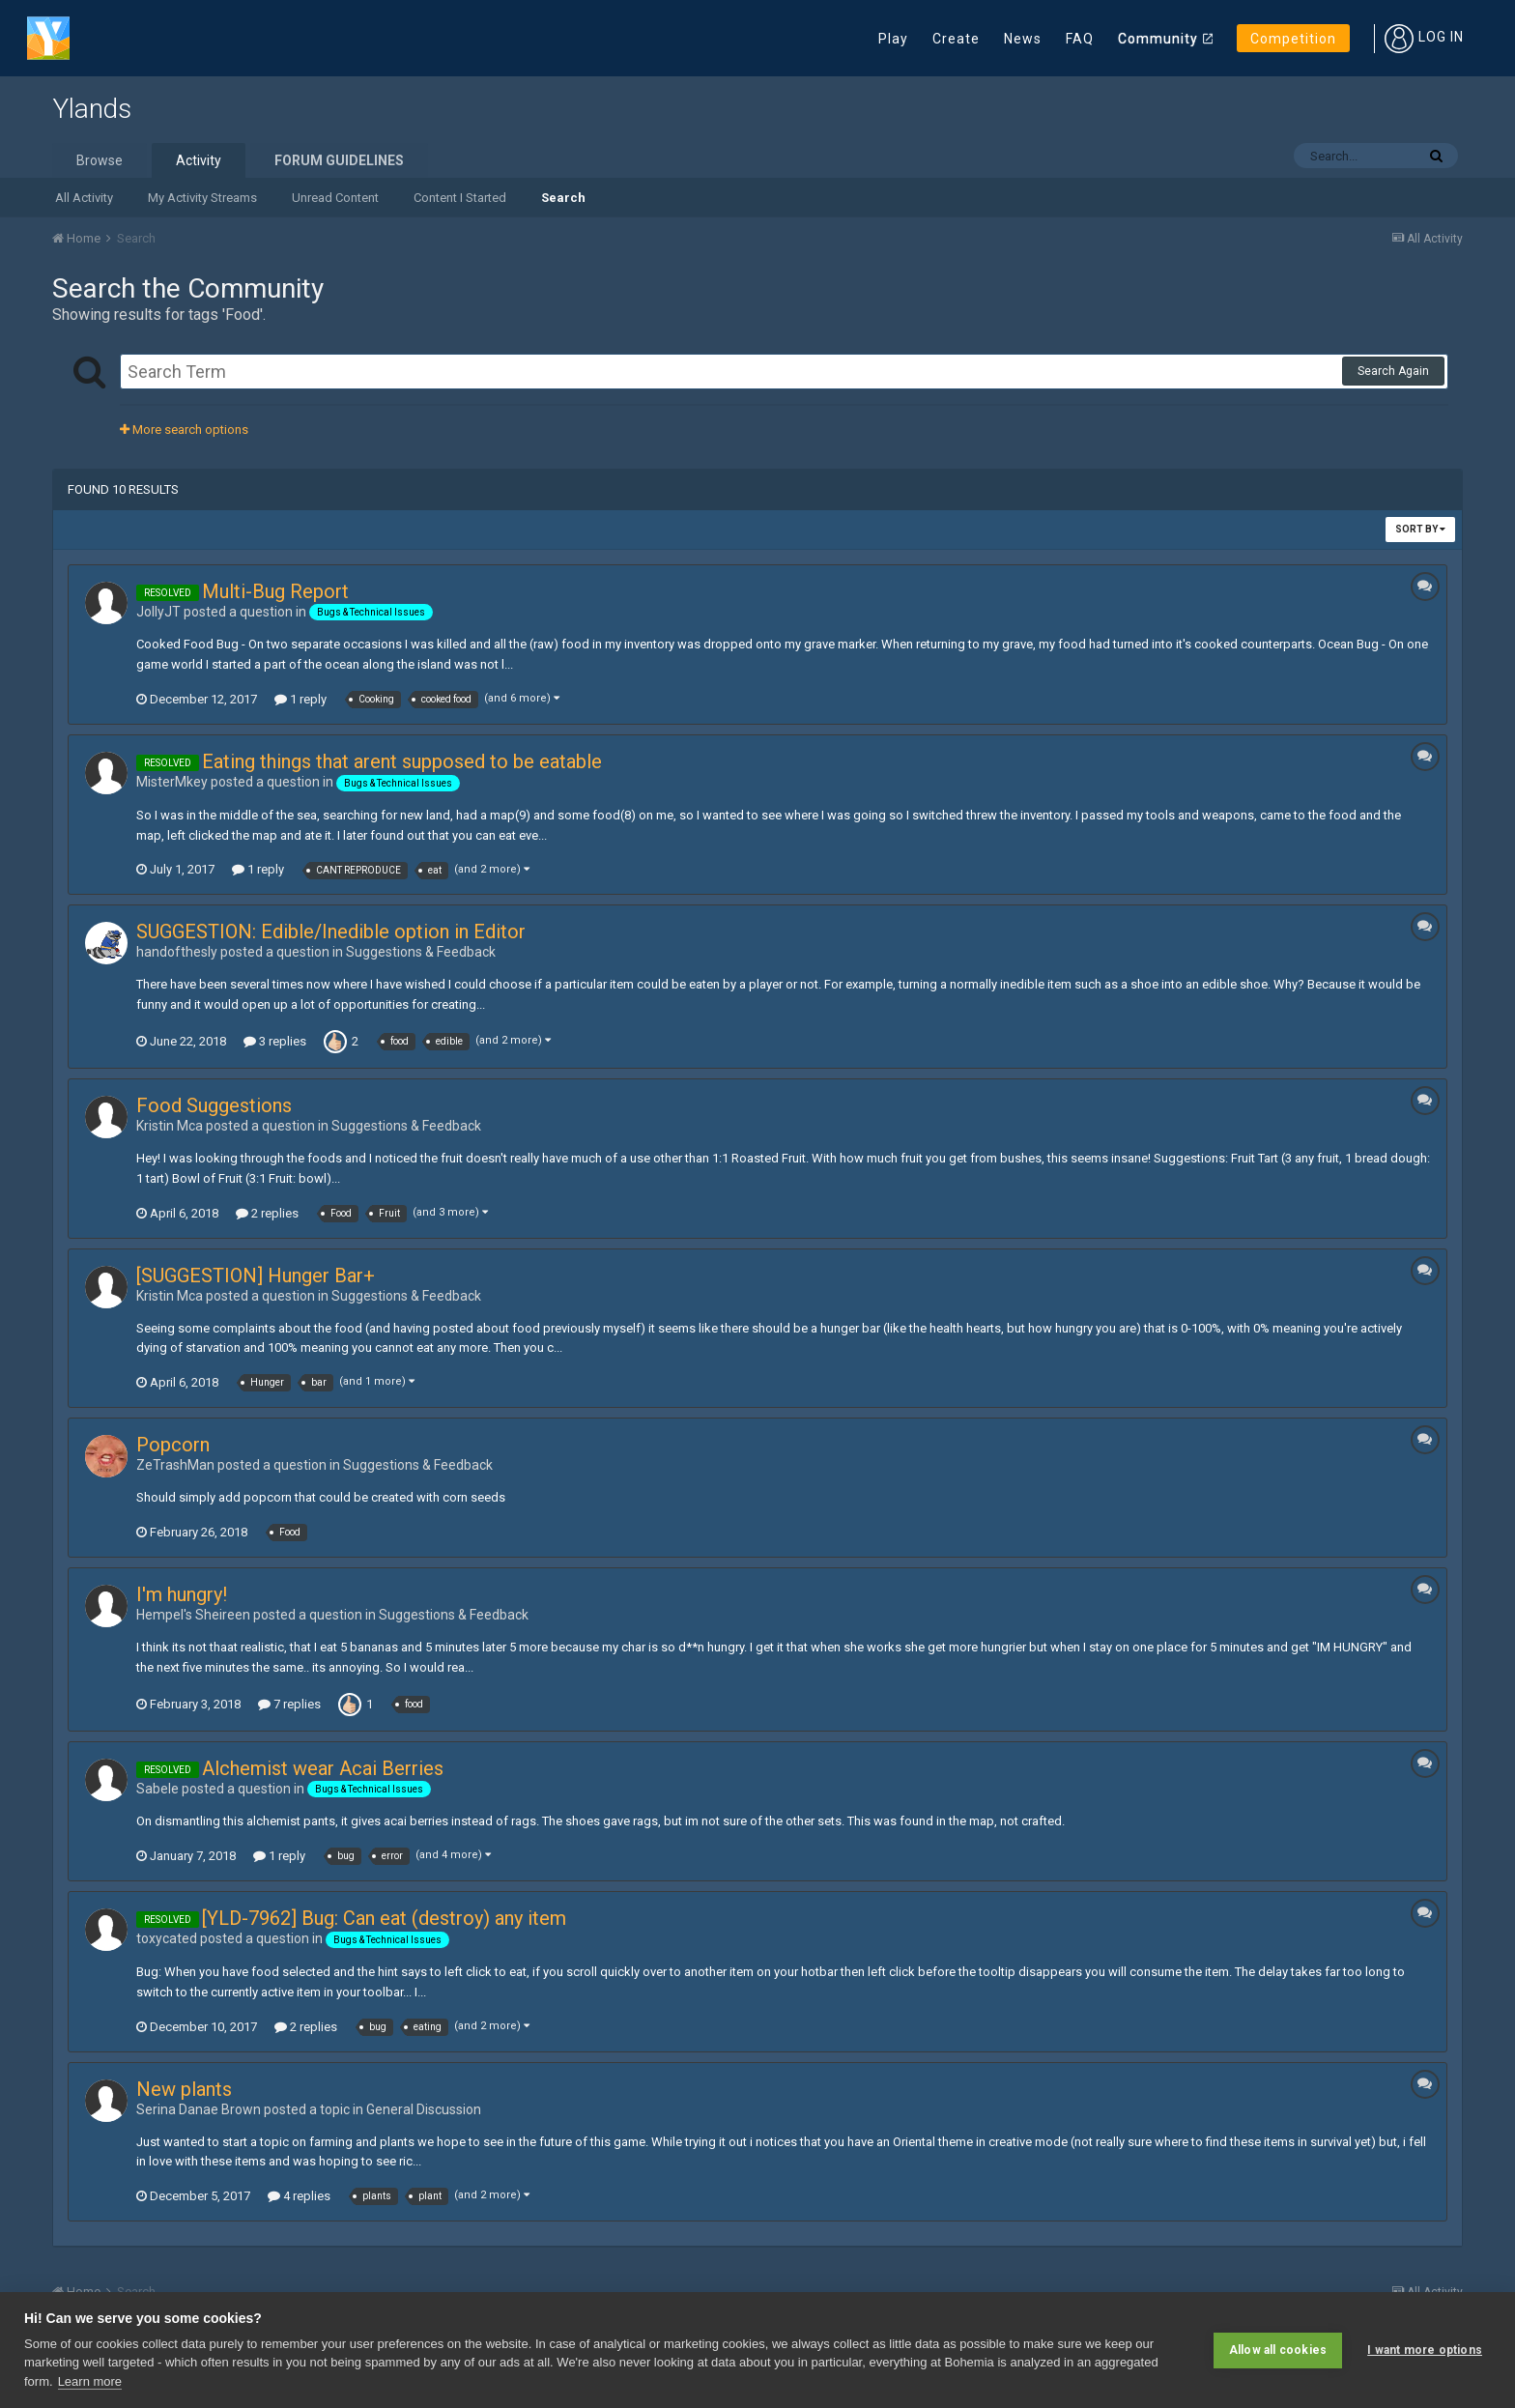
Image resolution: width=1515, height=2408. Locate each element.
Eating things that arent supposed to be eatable (402, 761)
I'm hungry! (181, 1594)
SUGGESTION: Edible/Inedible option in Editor (331, 931)
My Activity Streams (202, 197)
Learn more (90, 2381)
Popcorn (173, 1444)
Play (893, 38)
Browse (99, 160)
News (1023, 38)
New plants (184, 2089)
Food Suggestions (214, 1105)
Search (563, 197)
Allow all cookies (1278, 2350)
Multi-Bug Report (275, 591)
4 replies (299, 2196)
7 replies (289, 1704)
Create (956, 38)
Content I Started (460, 197)
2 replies (267, 1213)
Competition (1293, 38)
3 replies (274, 1041)
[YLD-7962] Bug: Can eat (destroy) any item (384, 1918)
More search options (184, 429)
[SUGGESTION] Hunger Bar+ (255, 1275)
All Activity (84, 197)
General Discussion (423, 2109)
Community (1158, 38)
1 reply (300, 699)
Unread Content (335, 197)
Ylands (91, 109)
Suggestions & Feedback (421, 952)
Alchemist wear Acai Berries (322, 1768)
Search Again (1393, 371)
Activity (198, 160)
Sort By (1420, 529)
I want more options (1424, 2350)
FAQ (1080, 38)
